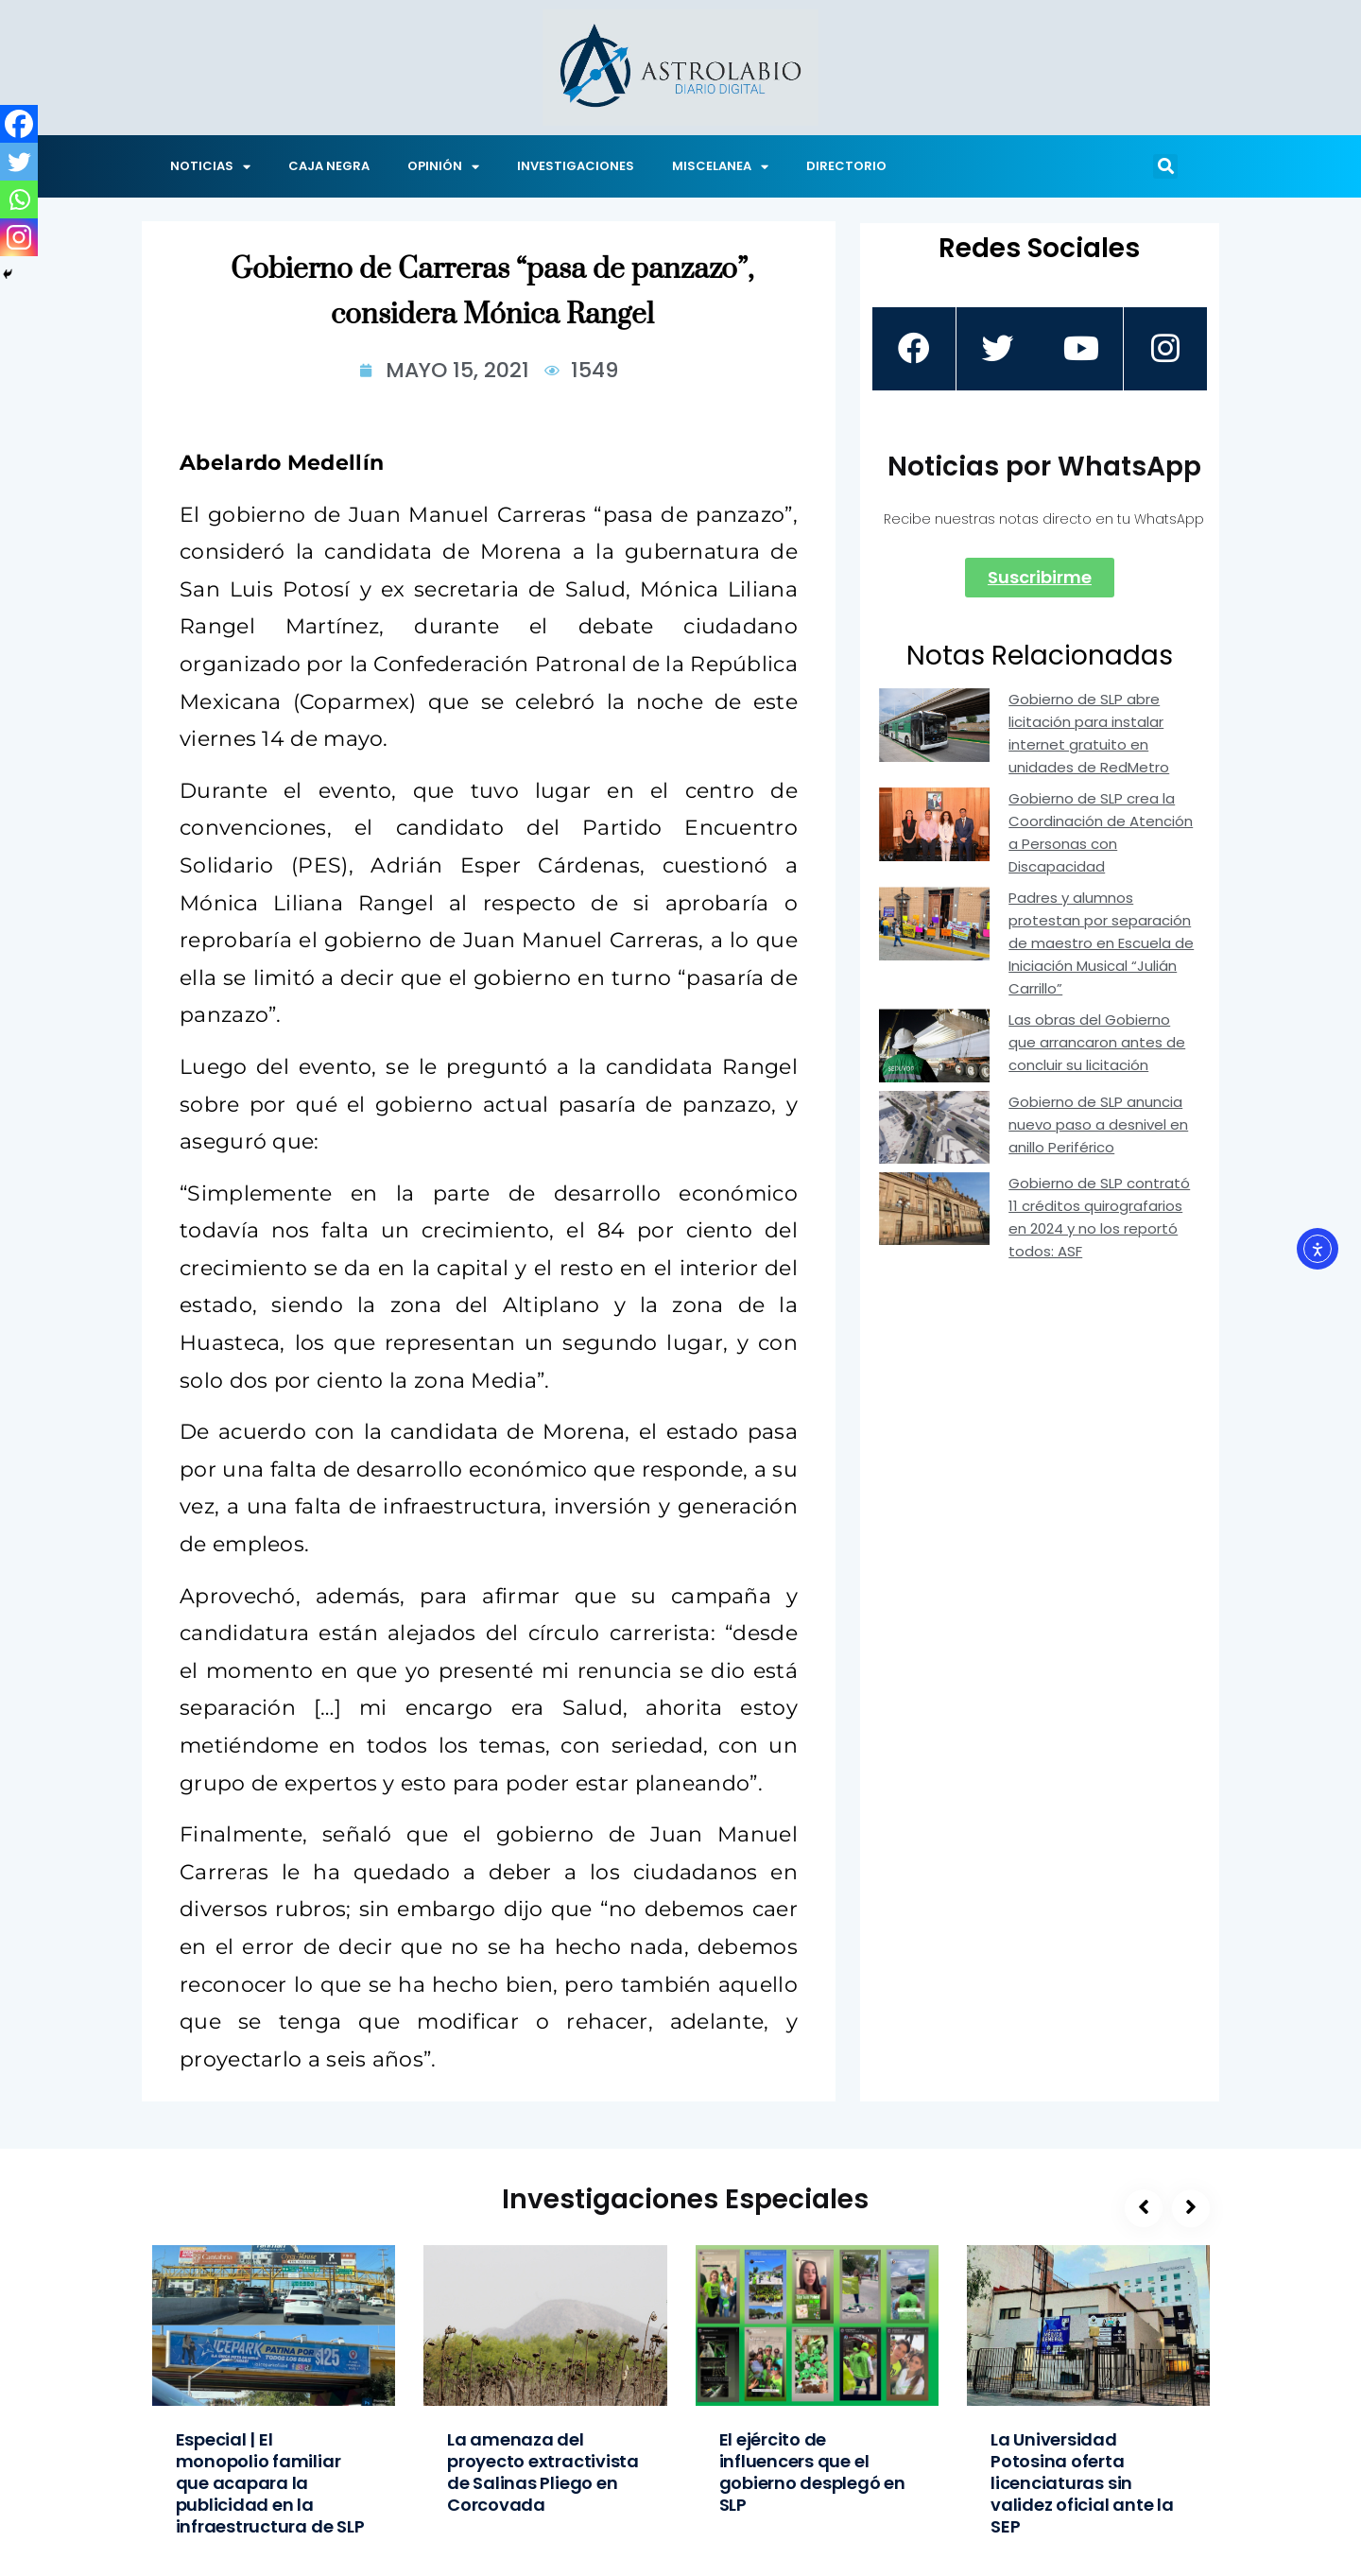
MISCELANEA (720, 166)
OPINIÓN (443, 166)
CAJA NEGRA (329, 166)
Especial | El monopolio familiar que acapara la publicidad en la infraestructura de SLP (270, 2483)
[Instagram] (19, 237)
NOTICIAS (210, 166)
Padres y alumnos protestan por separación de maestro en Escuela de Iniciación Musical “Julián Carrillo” (1101, 943)
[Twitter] (19, 162)
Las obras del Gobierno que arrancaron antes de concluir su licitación (1096, 1042)
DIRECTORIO (846, 166)
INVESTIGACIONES (575, 166)
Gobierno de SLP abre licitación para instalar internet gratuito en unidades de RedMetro (1088, 733)
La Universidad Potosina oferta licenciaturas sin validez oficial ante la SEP (1082, 2483)
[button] (1165, 166)
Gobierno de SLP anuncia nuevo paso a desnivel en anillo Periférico (1098, 1124)
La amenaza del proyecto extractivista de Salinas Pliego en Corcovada (543, 2472)
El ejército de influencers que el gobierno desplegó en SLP (812, 2472)
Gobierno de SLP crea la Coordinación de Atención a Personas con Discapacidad (1100, 832)
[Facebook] (19, 124)
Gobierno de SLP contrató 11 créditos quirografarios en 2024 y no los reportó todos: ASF (1099, 1217)
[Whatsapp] (19, 199)
